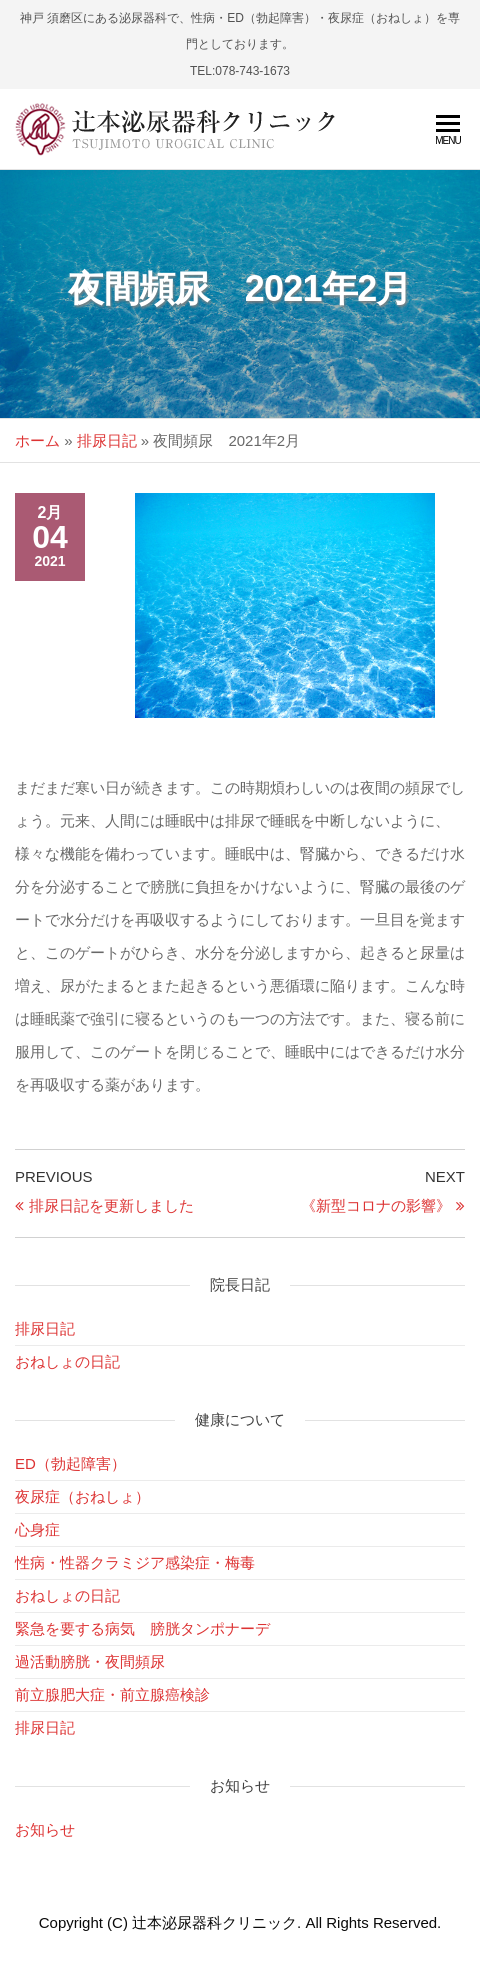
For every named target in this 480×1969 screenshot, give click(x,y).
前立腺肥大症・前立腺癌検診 (112, 1694)
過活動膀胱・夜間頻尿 (90, 1661)
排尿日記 (107, 440)
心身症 (37, 1529)
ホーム (37, 440)
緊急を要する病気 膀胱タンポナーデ (142, 1628)
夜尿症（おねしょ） (82, 1496)
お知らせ (45, 1829)
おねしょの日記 (67, 1361)
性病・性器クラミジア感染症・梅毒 (135, 1562)
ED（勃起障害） (70, 1463)
